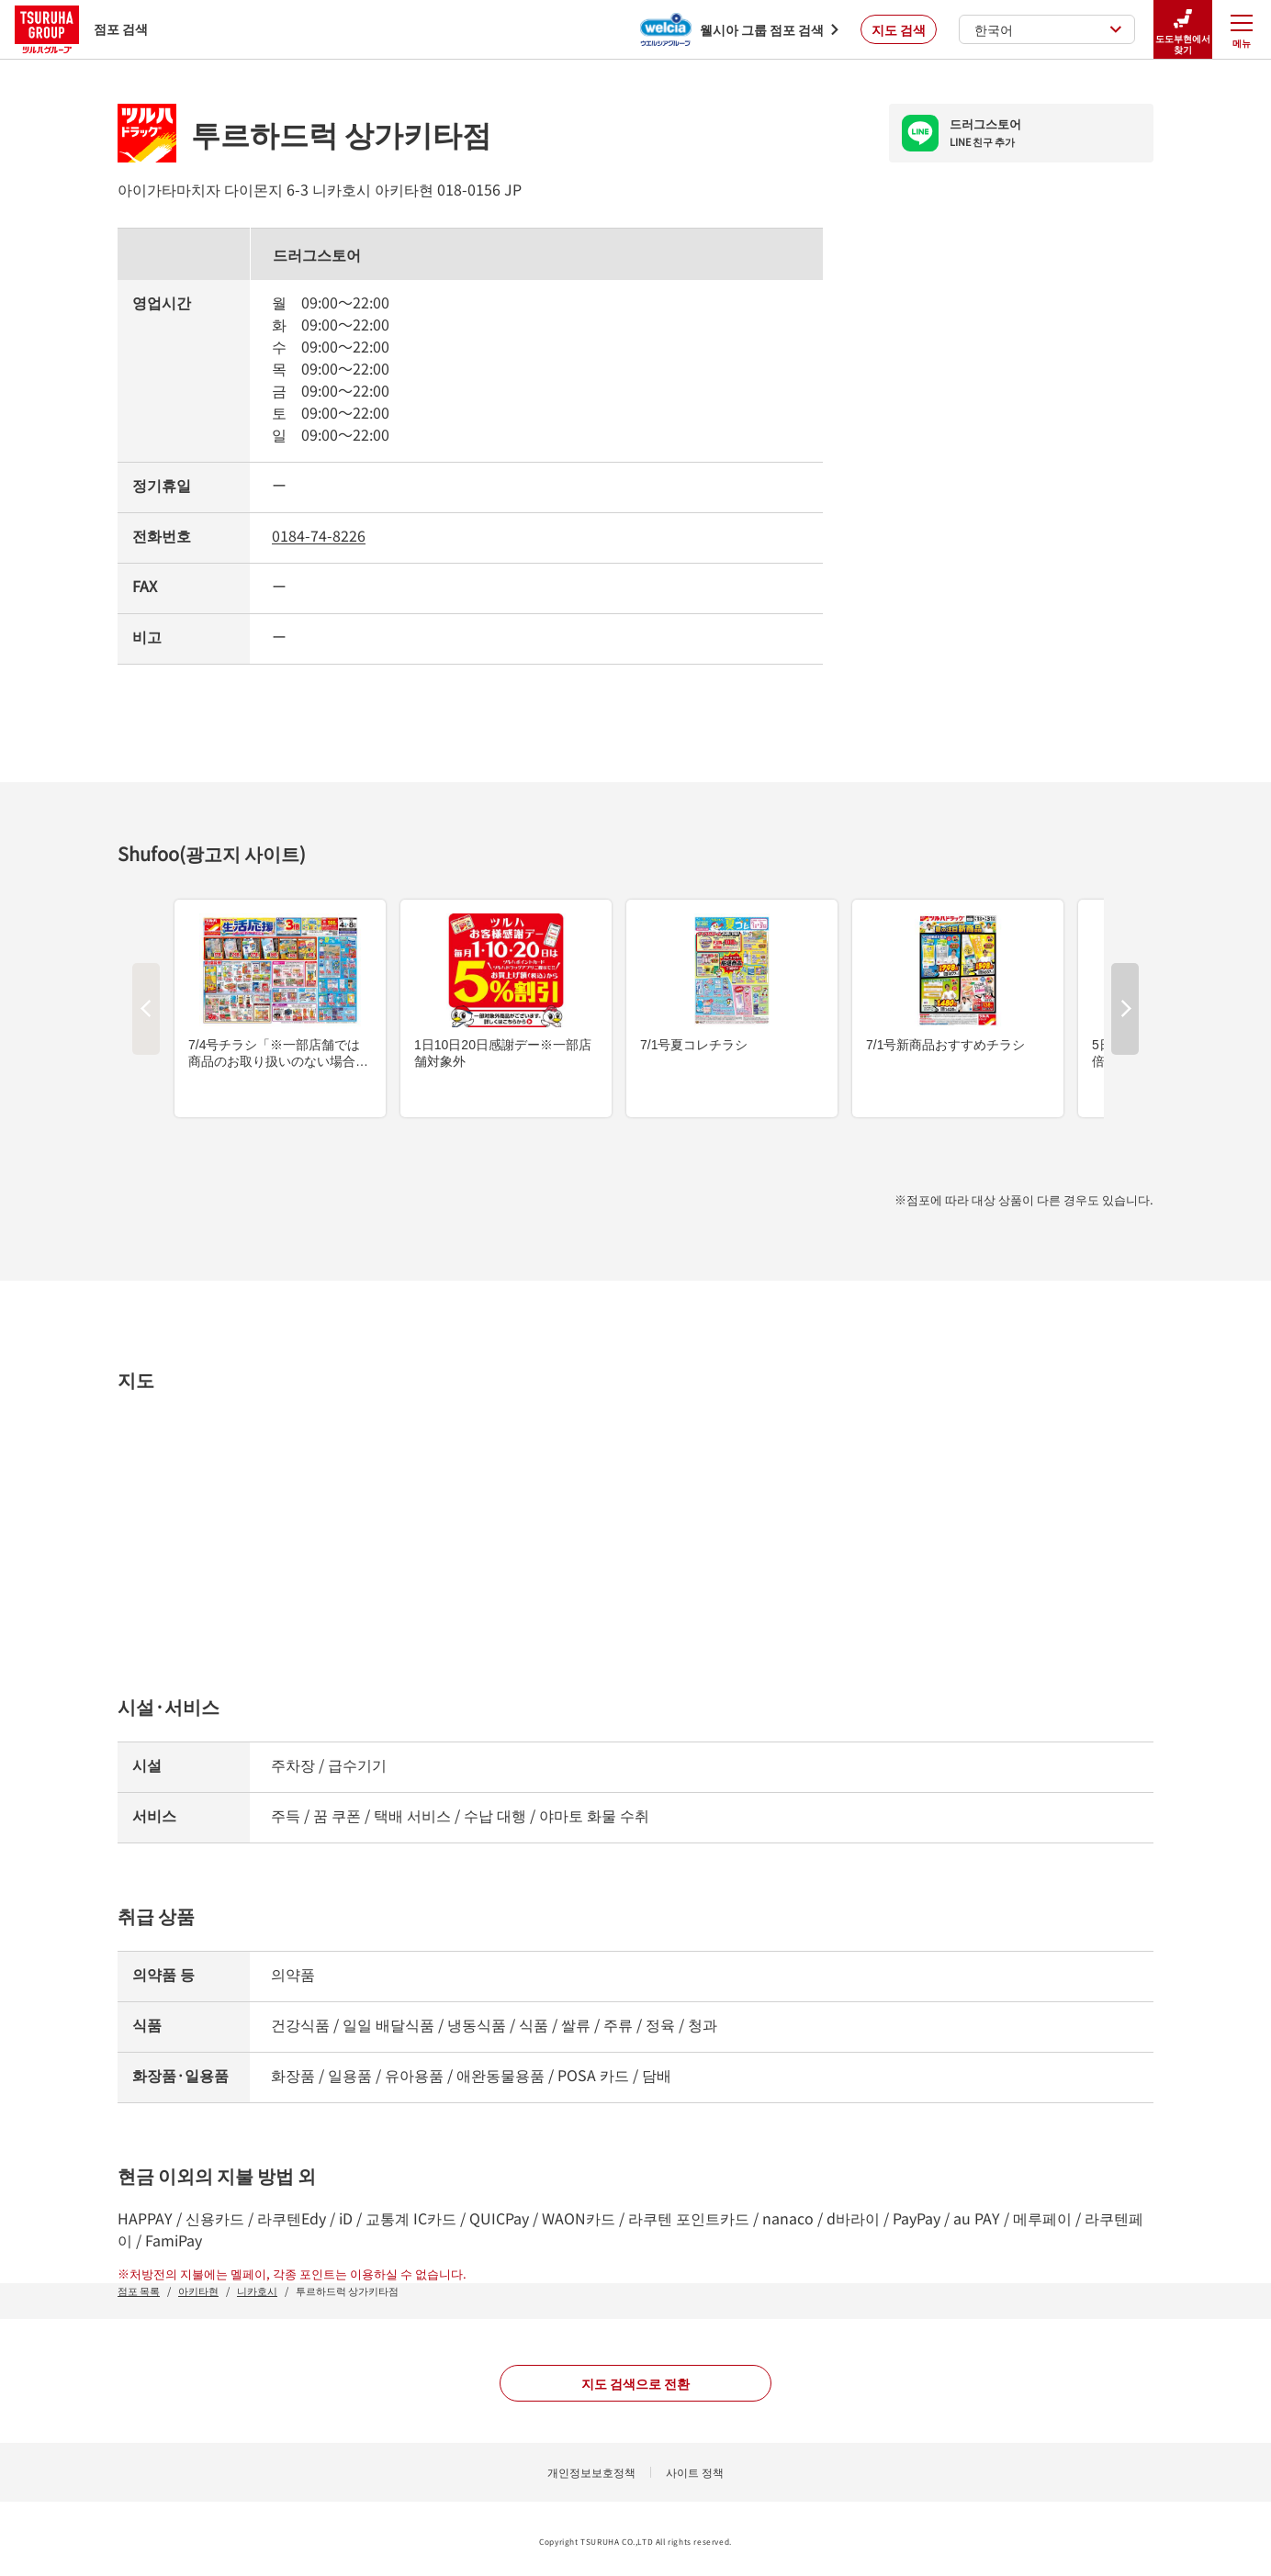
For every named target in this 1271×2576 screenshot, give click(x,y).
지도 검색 (899, 29)
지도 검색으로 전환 (635, 2383)
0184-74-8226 (319, 535)
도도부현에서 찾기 (1182, 30)
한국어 (1048, 29)
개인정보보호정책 (591, 2472)
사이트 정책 (695, 2472)
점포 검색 (81, 29)
